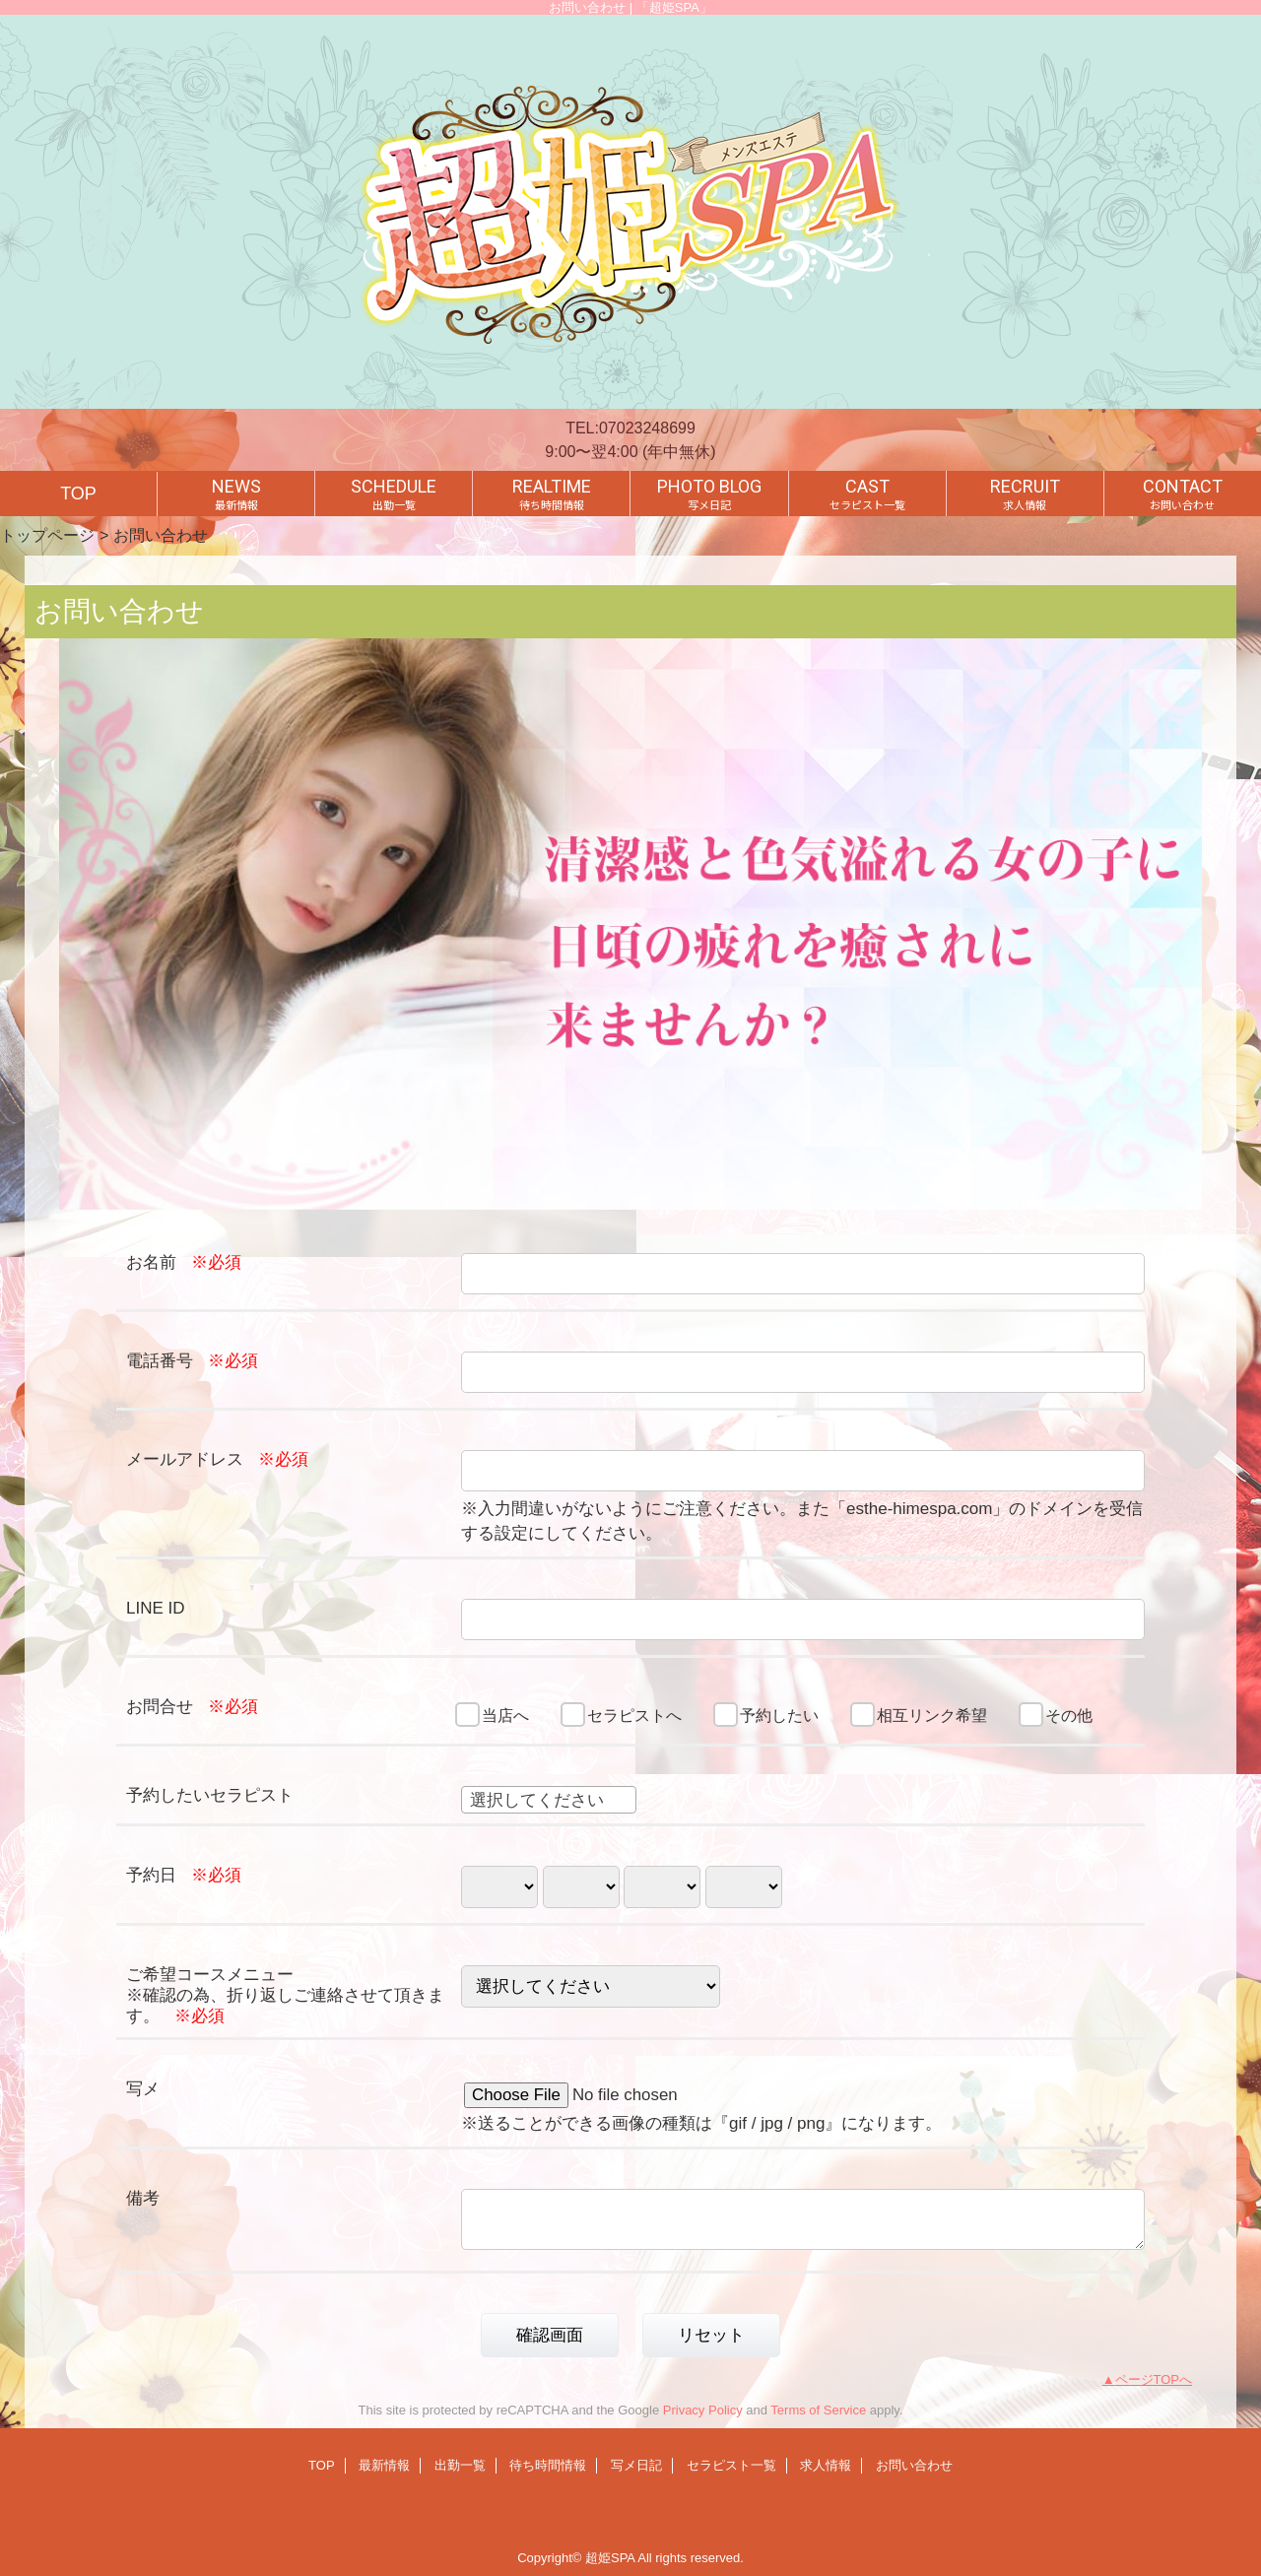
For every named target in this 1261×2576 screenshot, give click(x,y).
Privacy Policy (703, 2410)
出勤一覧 (460, 2465)
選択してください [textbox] (537, 1800)
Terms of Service (818, 2410)
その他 (1069, 1715)
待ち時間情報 (547, 2465)
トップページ (47, 535)
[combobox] (548, 1800)
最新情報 (384, 2465)
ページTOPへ (1154, 2379)
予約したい (779, 1715)
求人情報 (825, 2465)
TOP (78, 493)
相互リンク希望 (932, 1715)
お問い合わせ (914, 2465)
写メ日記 (636, 2465)
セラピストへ (634, 1715)
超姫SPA (609, 2557)
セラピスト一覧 (731, 2465)
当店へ (505, 1715)
